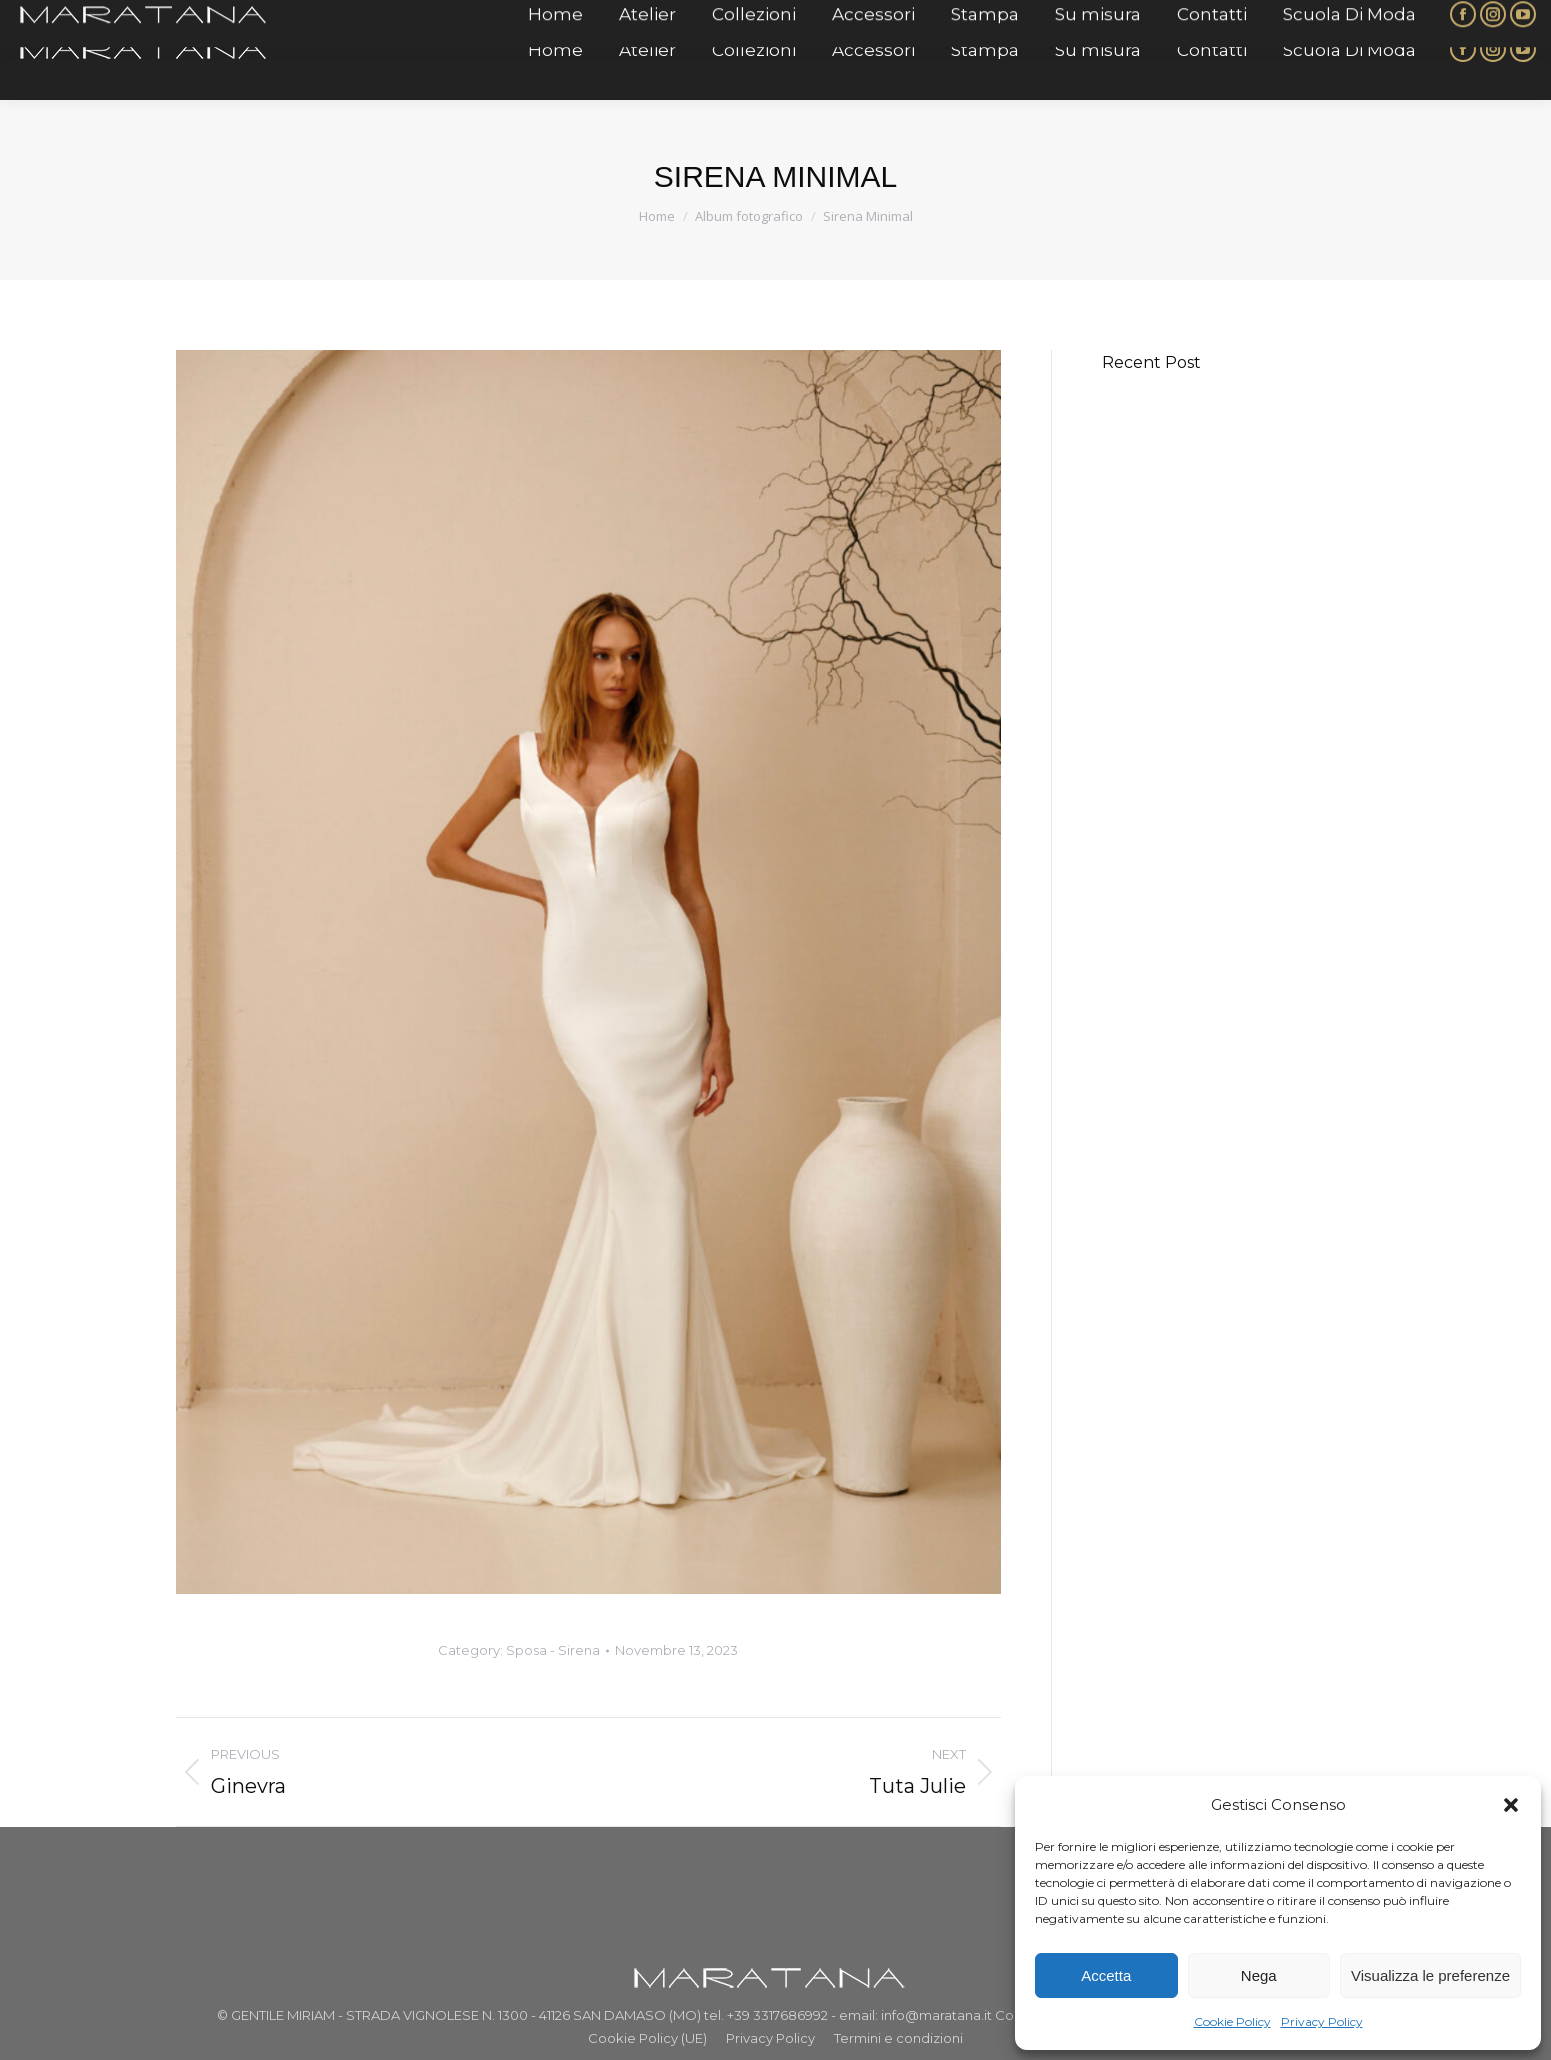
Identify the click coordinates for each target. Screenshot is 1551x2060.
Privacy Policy (1322, 2021)
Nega (1259, 1975)
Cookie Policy (1232, 2021)
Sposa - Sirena (553, 1650)
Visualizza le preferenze (1430, 1975)
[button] (1511, 1805)
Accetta (1106, 1975)
